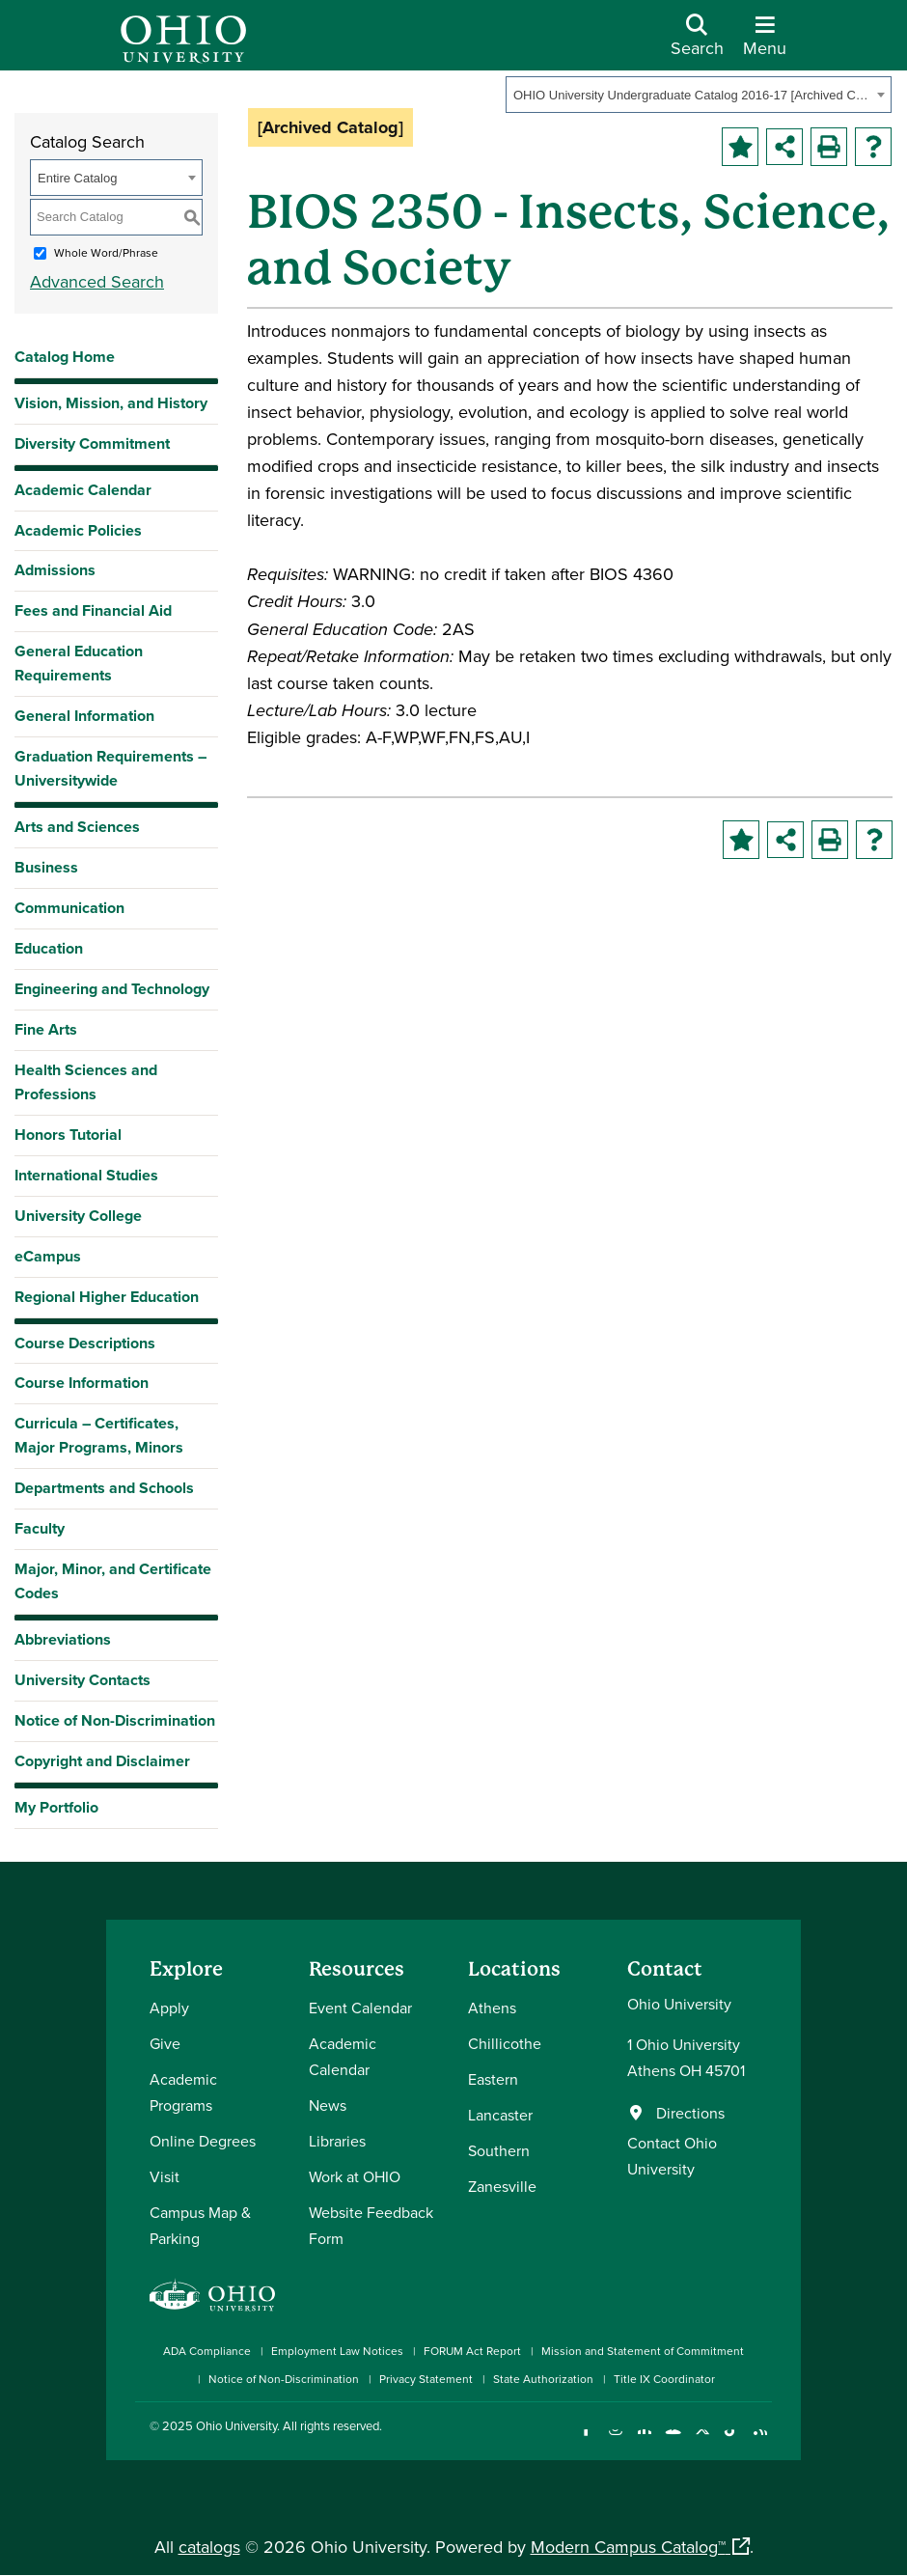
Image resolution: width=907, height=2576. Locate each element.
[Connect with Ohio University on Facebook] (586, 2441)
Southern (499, 2150)
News (327, 2105)
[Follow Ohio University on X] (702, 2441)
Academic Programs (183, 2092)
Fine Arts (45, 1029)
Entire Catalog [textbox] (77, 178)
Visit (164, 2176)
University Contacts (82, 1680)
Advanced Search (97, 281)
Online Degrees (203, 2140)
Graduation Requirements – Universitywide (110, 768)
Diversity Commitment (92, 443)
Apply (169, 2007)
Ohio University (236, 2425)
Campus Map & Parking (200, 2225)
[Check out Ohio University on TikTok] (731, 2441)
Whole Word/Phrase (106, 252)
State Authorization (543, 2378)
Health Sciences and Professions (85, 1082)
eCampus (47, 1256)
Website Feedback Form (371, 2225)
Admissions (55, 570)
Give (165, 2043)
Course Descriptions (84, 1343)
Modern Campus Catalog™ (628, 2546)
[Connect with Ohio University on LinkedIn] (644, 2441)
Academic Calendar (82, 490)
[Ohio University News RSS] (760, 2441)
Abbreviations (62, 1639)
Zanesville (502, 2186)
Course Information (81, 1382)
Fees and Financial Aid (93, 610)
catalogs (209, 2546)
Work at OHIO (354, 2176)
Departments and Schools (104, 1488)
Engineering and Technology (111, 989)
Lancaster (500, 2114)
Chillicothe (504, 2043)
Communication (69, 908)
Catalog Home (64, 357)
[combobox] (699, 94)
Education (48, 948)
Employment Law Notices (337, 2350)
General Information (84, 716)
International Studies (86, 1175)
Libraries (337, 2140)
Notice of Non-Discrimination (114, 1720)
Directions (690, 2112)
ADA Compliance (207, 2350)
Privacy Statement (426, 2378)
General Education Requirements (78, 663)
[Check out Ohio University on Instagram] (615, 2441)
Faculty (39, 1528)
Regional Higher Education (106, 1297)
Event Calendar (360, 2007)
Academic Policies (78, 530)
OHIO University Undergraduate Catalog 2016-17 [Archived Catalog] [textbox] (692, 95)
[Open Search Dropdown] (697, 42)
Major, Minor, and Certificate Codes (112, 1581)
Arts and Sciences (77, 827)
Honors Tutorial (68, 1134)
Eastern (493, 2079)
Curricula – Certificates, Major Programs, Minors (98, 1435)
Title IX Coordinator (664, 2378)
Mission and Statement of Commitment (642, 2350)
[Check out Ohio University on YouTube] (673, 2441)
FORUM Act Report (472, 2350)
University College (78, 1216)
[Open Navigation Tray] (764, 42)
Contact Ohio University (672, 2155)
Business (46, 867)
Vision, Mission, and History (110, 403)
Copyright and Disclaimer (102, 1761)
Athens (492, 2007)
